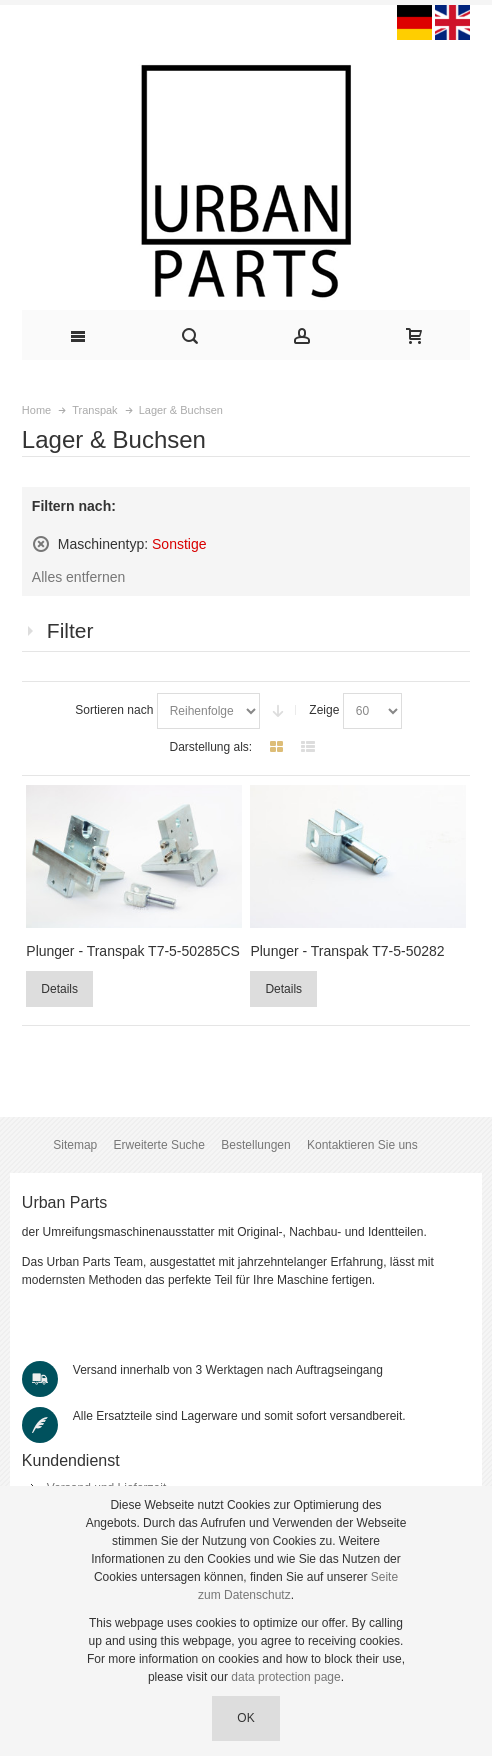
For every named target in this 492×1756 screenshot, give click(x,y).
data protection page (285, 1677)
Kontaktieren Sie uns (362, 1145)
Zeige (324, 710)
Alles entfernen (78, 577)
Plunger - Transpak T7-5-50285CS (133, 951)
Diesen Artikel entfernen (41, 544)
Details (59, 989)
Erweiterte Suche (159, 1145)
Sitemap (75, 1145)
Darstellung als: (210, 747)
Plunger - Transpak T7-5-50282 (347, 951)
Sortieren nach (114, 710)
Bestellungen (255, 1145)
